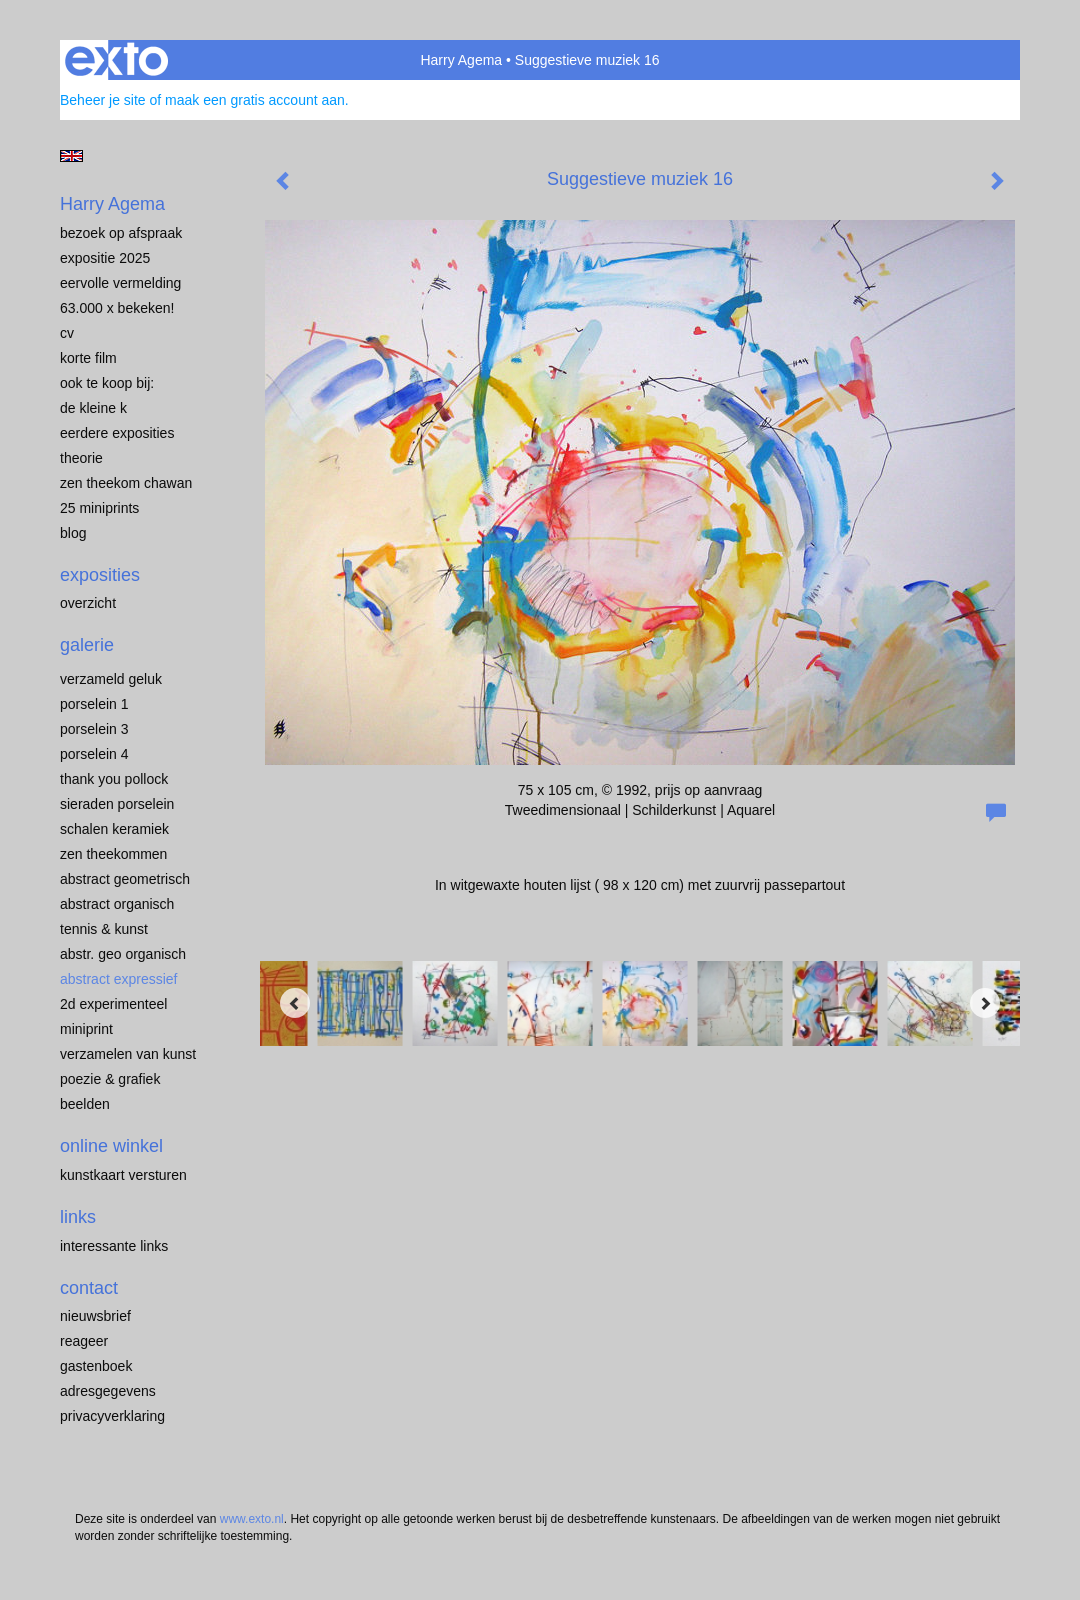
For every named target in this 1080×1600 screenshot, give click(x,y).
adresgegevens (108, 1391)
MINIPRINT (86, 1029)
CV (67, 333)
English (71, 156)
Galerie (87, 645)
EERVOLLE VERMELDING (120, 283)
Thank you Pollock (114, 779)
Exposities (100, 575)
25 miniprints (99, 508)
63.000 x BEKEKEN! (117, 308)
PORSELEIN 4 (94, 754)
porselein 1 (94, 704)
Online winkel (111, 1146)
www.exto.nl (252, 1519)
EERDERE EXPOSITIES (117, 433)
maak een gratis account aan (255, 100)
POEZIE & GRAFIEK (110, 1079)
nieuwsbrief (95, 1316)
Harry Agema (461, 60)
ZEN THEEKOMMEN (113, 854)
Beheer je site (103, 100)
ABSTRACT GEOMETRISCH (125, 879)
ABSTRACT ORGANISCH (117, 904)
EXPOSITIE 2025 (105, 258)
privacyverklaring (112, 1416)
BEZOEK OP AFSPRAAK (121, 233)
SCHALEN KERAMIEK (114, 829)
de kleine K (93, 408)
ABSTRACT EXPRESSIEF (119, 979)
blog (73, 533)
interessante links (114, 1246)
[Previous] (295, 1003)
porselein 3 (94, 729)
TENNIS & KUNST (104, 929)
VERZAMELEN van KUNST (128, 1054)
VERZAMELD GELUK (111, 679)
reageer (84, 1341)
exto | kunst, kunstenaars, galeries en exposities (116, 60)
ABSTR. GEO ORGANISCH (123, 954)
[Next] (985, 1003)
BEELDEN (85, 1104)
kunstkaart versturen (123, 1175)
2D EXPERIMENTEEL (113, 1004)
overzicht (88, 603)
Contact (89, 1288)
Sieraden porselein (117, 804)
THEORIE (81, 458)
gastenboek (96, 1366)
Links (78, 1217)
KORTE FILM (88, 358)
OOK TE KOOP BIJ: (107, 383)
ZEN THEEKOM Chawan (126, 483)
